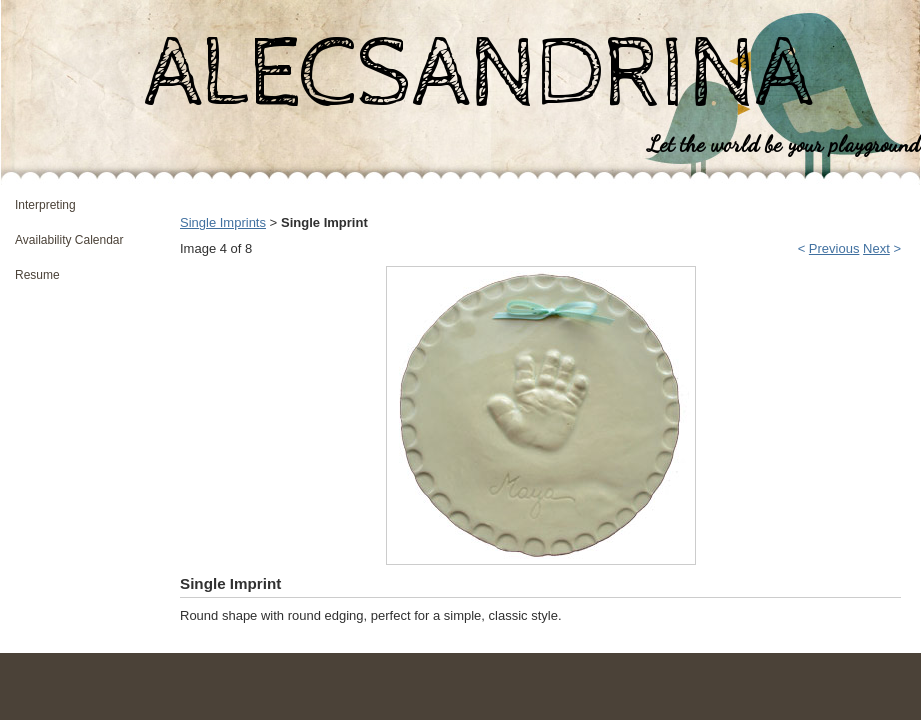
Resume (37, 275)
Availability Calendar (69, 240)
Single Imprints (223, 222)
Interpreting (45, 205)
